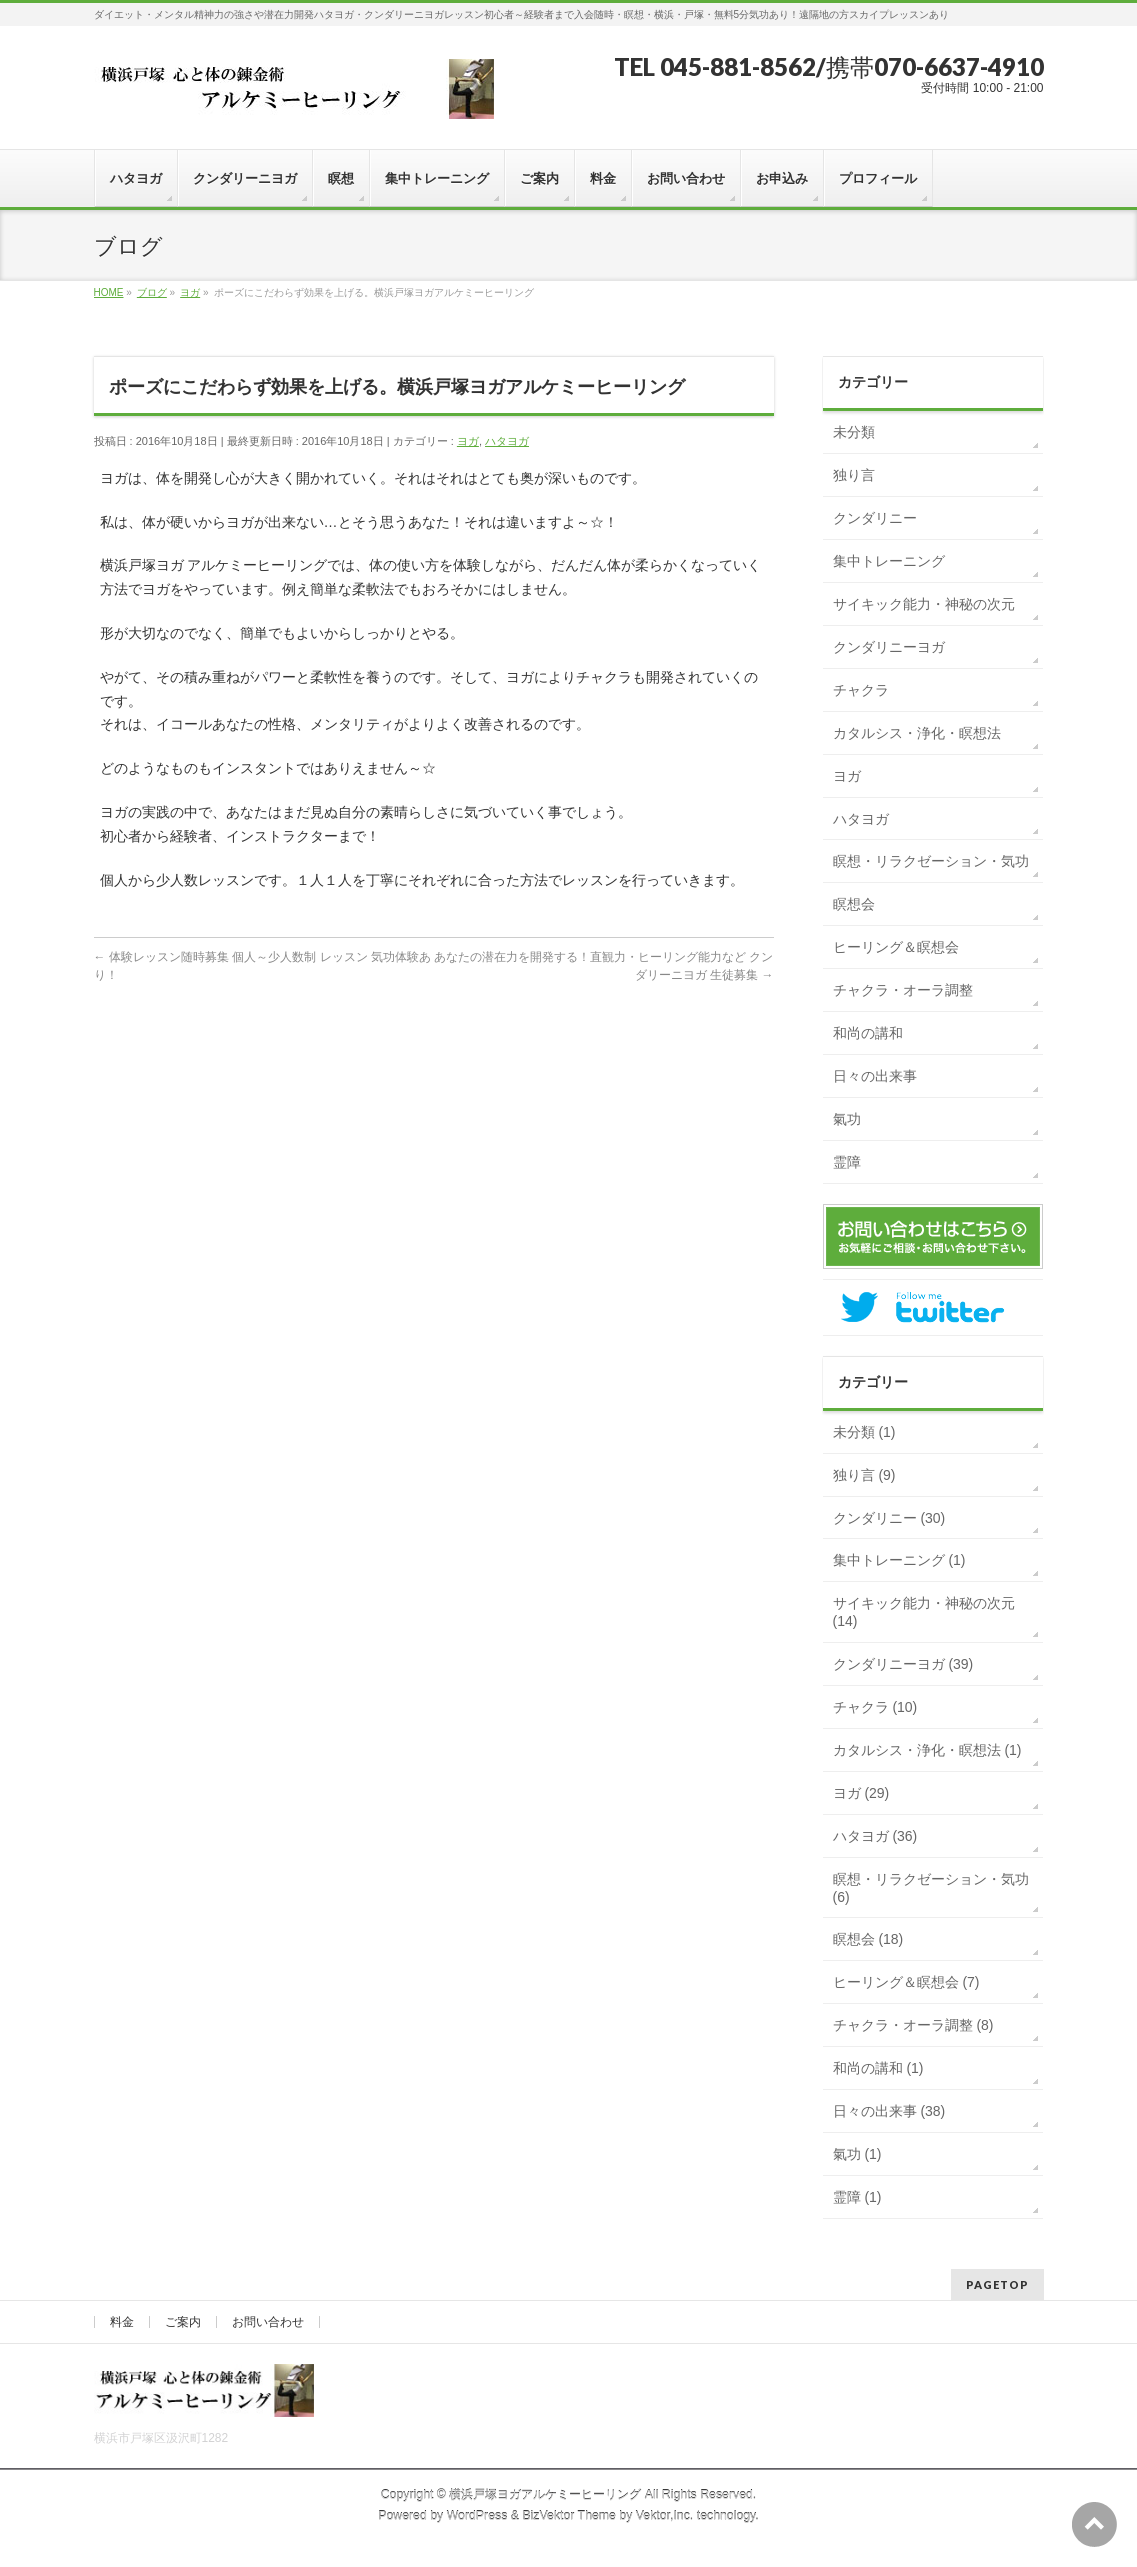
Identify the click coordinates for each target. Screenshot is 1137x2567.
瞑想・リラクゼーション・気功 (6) (931, 1888)
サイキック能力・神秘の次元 (924, 604)
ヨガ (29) (861, 1793)
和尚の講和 (868, 1033)
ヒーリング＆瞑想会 (896, 947)
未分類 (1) (864, 1432)
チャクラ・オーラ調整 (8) (913, 2025)
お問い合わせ (268, 2322)
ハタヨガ (507, 441)
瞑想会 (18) (868, 1939)
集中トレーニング (889, 561)
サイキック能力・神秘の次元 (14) (924, 1612)
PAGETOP (997, 2284)
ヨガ (468, 441)
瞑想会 (854, 904)
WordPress (477, 2516)
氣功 (847, 1119)
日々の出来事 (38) (889, 2111)
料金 (122, 2322)
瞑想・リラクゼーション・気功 (931, 861)
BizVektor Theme (569, 2516)
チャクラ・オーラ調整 (903, 990)
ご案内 (183, 2322)
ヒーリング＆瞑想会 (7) (906, 1982)
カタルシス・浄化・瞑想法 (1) (927, 1750)
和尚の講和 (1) (878, 2068)
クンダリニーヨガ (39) (903, 1664)
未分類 (854, 432)
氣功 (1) (857, 2154)
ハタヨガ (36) (875, 1836)
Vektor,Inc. (665, 2516)
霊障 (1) (857, 2197)
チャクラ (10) (875, 1707)
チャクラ (861, 690)
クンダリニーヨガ (889, 647)
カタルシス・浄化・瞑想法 (917, 733)
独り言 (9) (864, 1475)
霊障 (847, 1162)
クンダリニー (875, 518)
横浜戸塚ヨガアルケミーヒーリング (545, 2495)
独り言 (854, 475)
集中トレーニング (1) (899, 1560)
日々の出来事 (875, 1076)
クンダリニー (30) (889, 1518)
